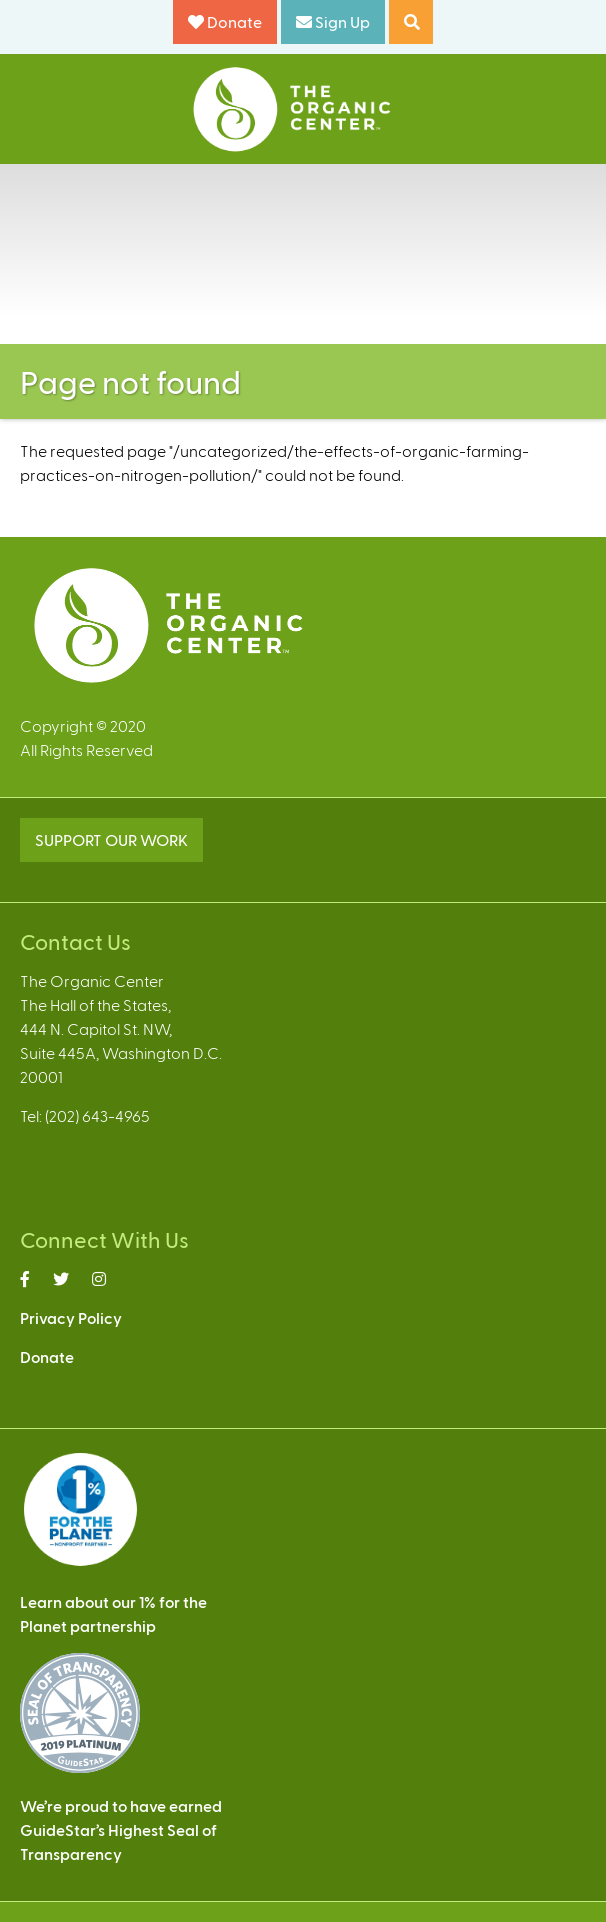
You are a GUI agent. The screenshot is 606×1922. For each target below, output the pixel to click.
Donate (225, 21)
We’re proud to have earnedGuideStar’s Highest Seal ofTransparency (121, 1829)
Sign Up (333, 21)
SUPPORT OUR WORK (111, 839)
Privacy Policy (71, 1317)
